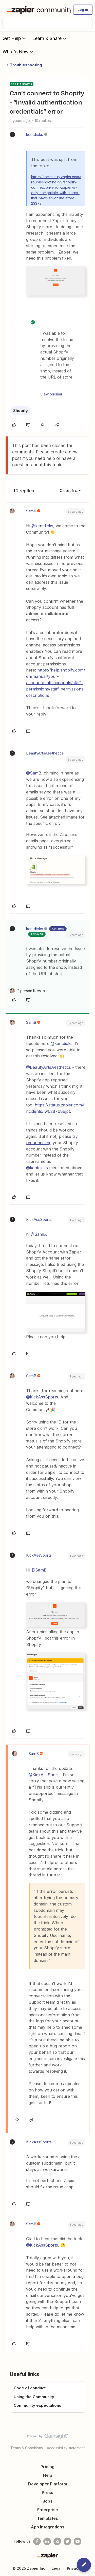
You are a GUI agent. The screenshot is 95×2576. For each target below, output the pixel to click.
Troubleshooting (26, 64)
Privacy (73, 2568)
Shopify (20, 410)
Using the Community (34, 2396)
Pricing (47, 2466)
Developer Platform (47, 2483)
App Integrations (47, 2526)
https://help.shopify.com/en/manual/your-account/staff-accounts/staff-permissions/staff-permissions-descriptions (55, 682)
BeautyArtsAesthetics (45, 753)
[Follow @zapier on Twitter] (67, 2541)
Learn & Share (50, 38)
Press (47, 2492)
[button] (82, 10)
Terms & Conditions (26, 2448)
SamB (31, 511)
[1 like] (28, 990)
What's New (19, 51)
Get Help (15, 38)
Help (47, 2475)
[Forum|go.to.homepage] (37, 10)
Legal (57, 2568)
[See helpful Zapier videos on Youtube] (77, 2541)
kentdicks (34, 134)
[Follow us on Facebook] (37, 2541)
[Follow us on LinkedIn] (47, 2541)
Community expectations (37, 2405)
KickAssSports (39, 1219)
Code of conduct (30, 2387)
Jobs (47, 2501)
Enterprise (47, 2509)
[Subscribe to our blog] (57, 2541)
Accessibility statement (66, 2448)
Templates (47, 2518)
